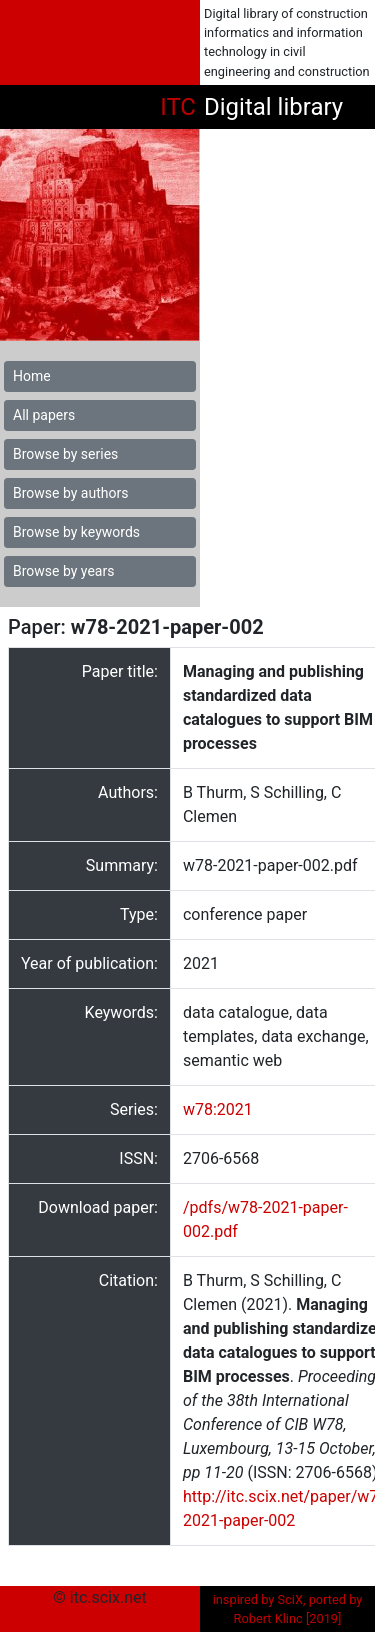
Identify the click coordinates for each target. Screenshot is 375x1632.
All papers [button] (44, 415)
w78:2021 (218, 1109)
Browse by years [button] (63, 571)
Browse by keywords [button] (76, 532)
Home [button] (32, 376)
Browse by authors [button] (70, 493)
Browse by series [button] (65, 454)
